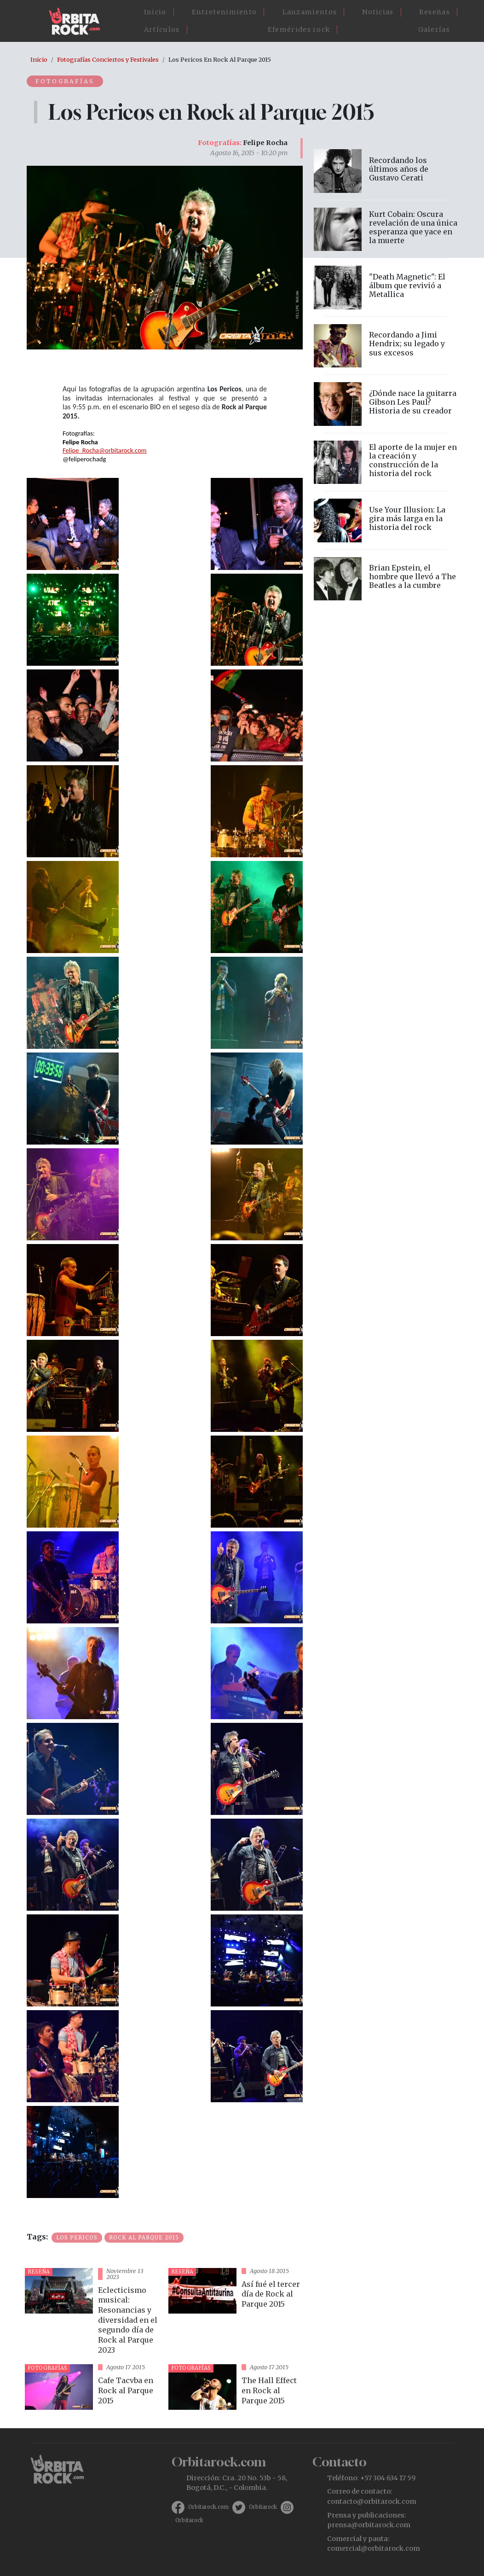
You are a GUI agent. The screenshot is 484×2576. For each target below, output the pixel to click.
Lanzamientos (309, 12)
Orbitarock (263, 2507)
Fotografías (65, 81)
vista (93, 2312)
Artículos (162, 29)
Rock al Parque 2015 (144, 2237)
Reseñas (434, 12)
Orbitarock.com (208, 2507)
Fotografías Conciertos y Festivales (108, 59)
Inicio (155, 12)
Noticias (377, 12)
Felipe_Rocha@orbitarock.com (105, 450)
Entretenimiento (224, 12)
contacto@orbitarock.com (371, 2501)
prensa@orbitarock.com (368, 2525)
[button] (73, 523)
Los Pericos (77, 2237)
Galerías (434, 29)
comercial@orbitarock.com (373, 2548)
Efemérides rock (299, 29)
